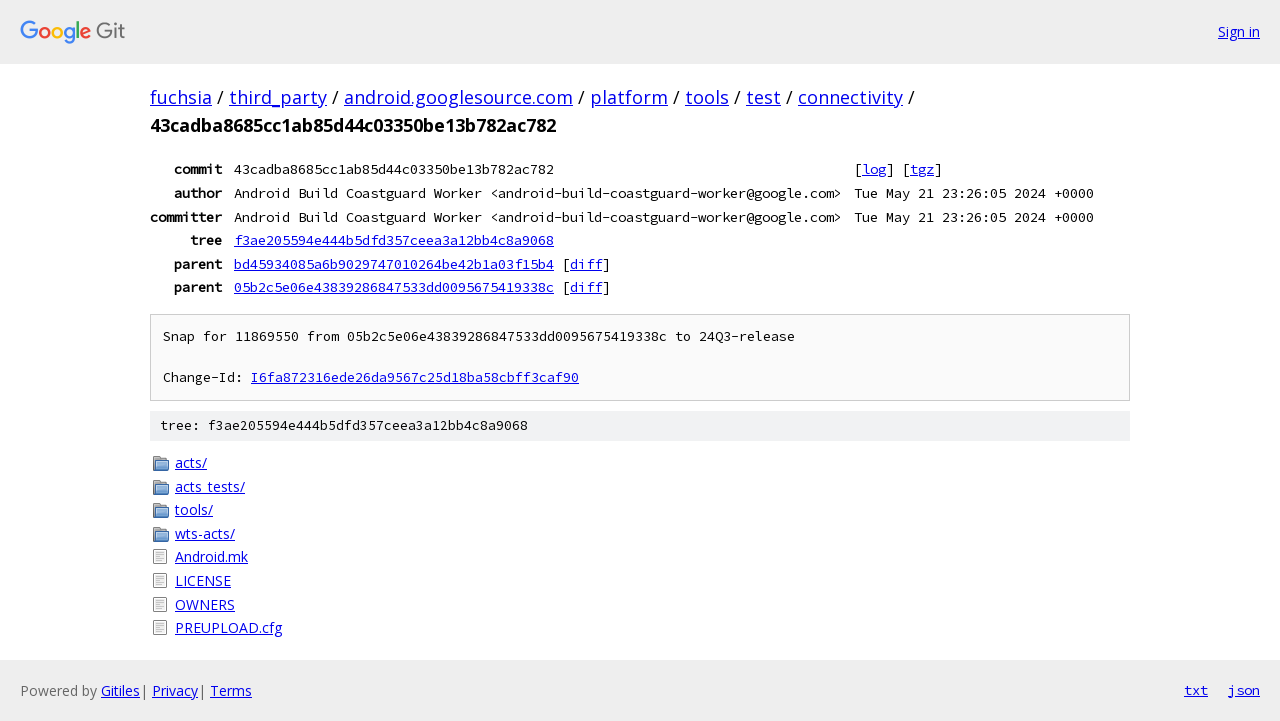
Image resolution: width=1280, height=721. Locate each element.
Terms (231, 690)
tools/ (194, 509)
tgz (922, 169)
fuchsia (181, 97)
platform (629, 97)
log (874, 169)
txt (1196, 690)
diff (586, 264)
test (763, 97)
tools (707, 97)
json (1244, 690)
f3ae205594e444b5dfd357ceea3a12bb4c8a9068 (394, 240)
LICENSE (203, 580)
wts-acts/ (205, 533)
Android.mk (211, 556)
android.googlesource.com (458, 97)
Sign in (1239, 31)
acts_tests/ (210, 486)
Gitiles (120, 690)
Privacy (175, 690)
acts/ (191, 462)
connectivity (850, 97)
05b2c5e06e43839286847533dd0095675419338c (394, 287)
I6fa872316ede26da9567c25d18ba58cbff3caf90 (415, 377)
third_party (278, 97)
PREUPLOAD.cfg (228, 627)
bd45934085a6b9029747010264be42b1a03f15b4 (394, 264)
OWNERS (205, 604)
